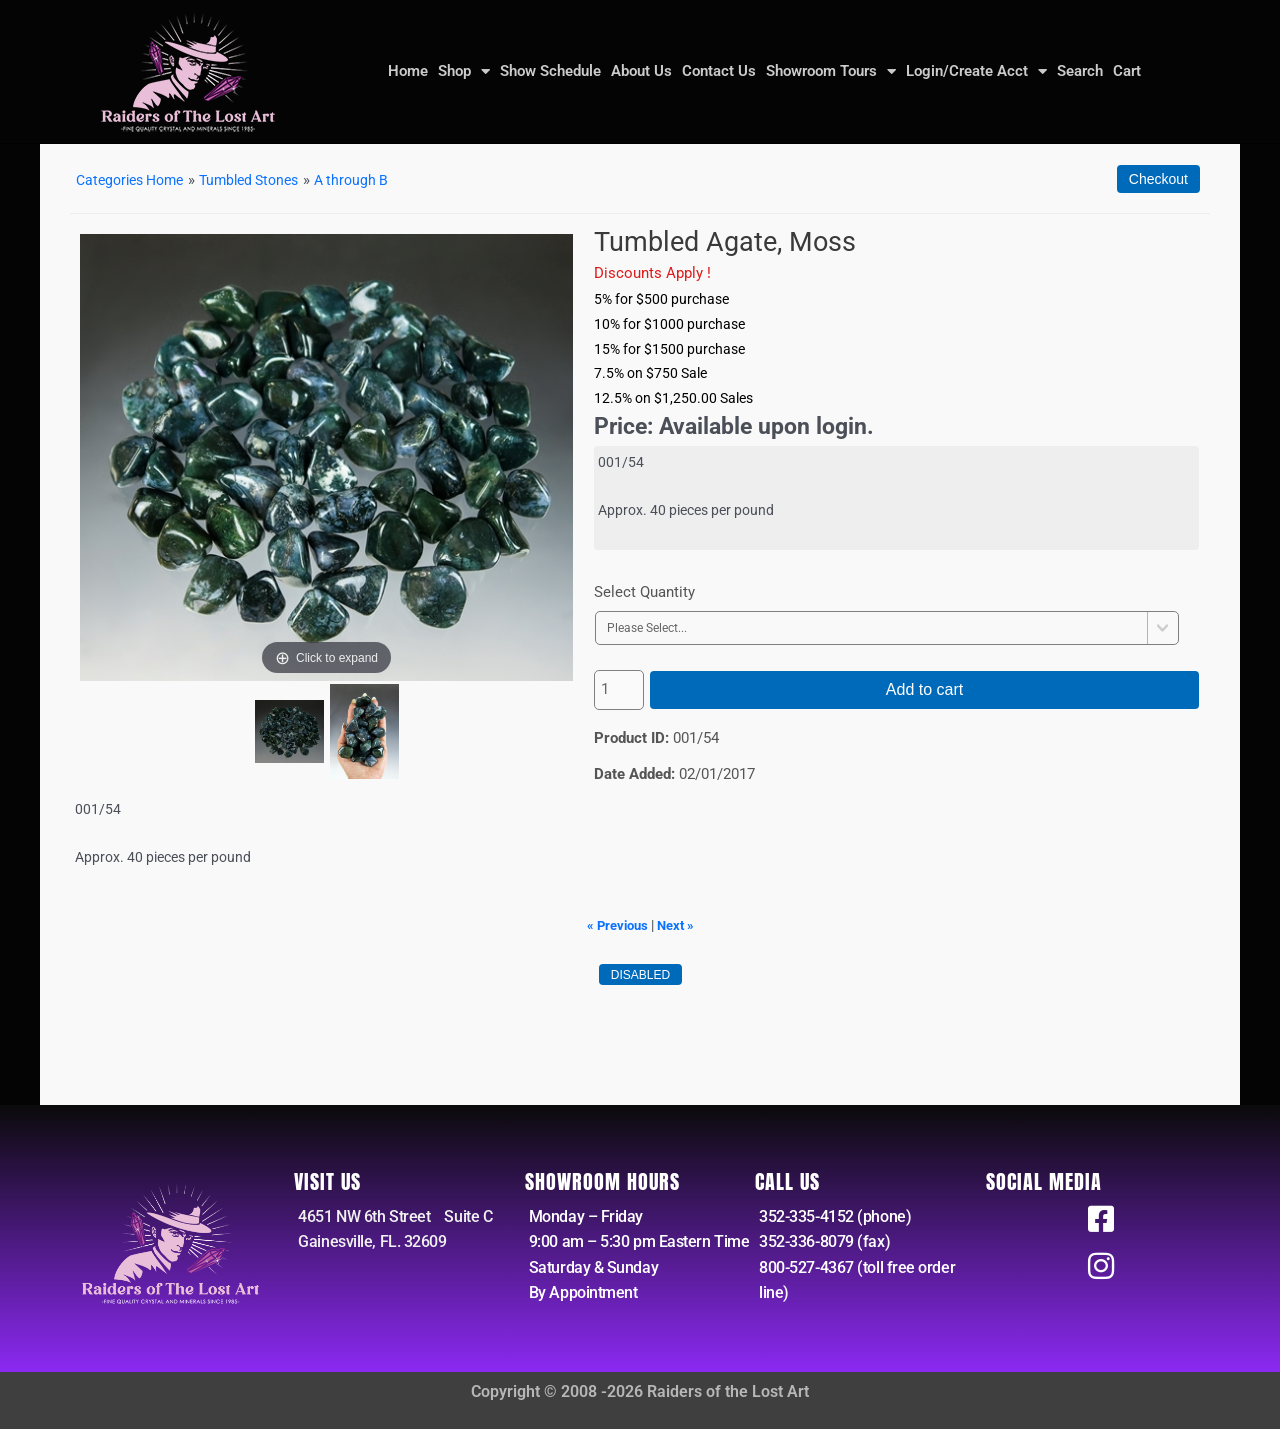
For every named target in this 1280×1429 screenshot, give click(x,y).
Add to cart (924, 690)
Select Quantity (644, 592)
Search (1080, 71)
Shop (464, 71)
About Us (641, 71)
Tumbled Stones (264, 180)
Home (408, 71)
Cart (1127, 71)
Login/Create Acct (976, 71)
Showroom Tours (831, 71)
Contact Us (719, 71)
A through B (373, 180)
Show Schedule (550, 71)
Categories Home (135, 180)
